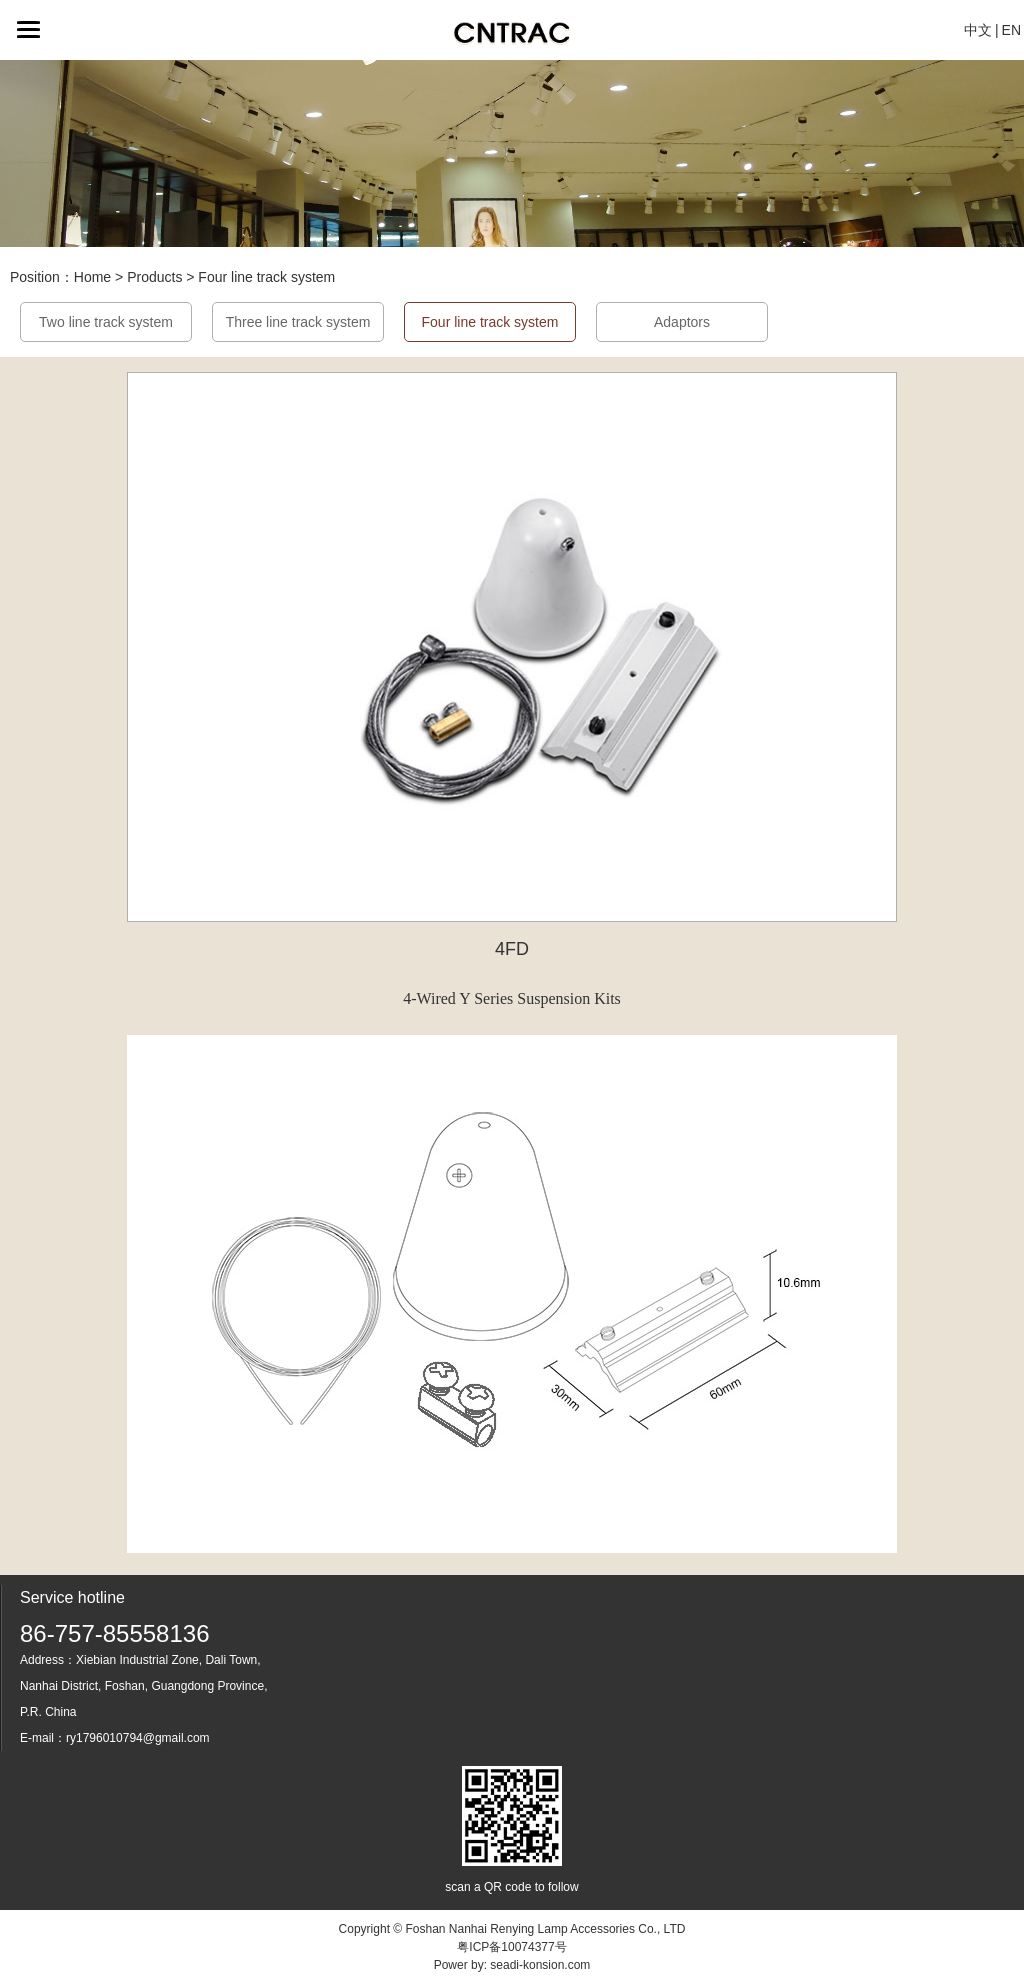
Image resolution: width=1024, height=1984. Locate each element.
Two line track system (106, 322)
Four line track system (266, 277)
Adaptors (682, 322)
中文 (978, 30)
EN (1011, 30)
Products (154, 277)
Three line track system (298, 322)
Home (92, 277)
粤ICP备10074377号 (511, 1947)
